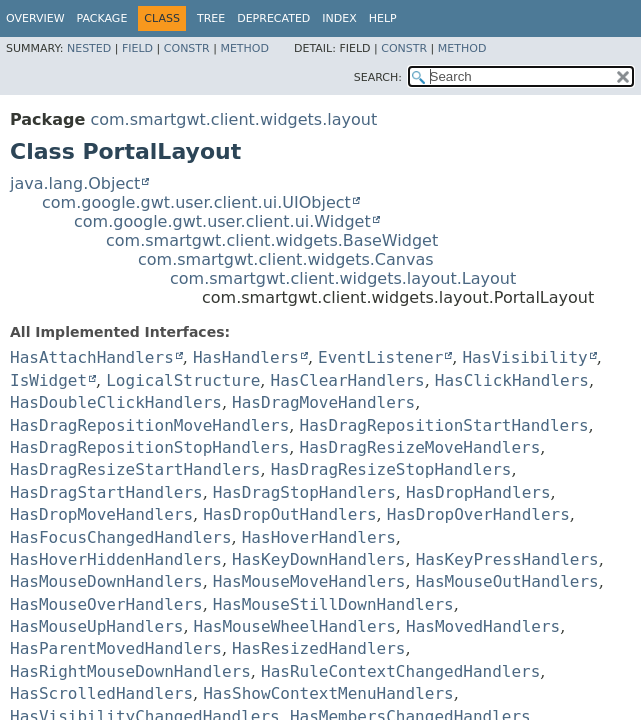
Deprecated (273, 18)
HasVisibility (524, 357)
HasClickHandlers (512, 380)
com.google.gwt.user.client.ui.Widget (222, 221)
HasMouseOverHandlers (106, 604)
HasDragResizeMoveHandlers (420, 447)
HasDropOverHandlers (478, 514)
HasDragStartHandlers (106, 492)
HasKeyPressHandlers (507, 559)
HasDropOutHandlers (289, 514)
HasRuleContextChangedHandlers (400, 671)
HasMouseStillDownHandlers (333, 604)
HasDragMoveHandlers (323, 402)
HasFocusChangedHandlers (121, 537)
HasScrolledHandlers (101, 693)
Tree (211, 18)
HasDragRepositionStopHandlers (149, 447)
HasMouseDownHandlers (106, 581)
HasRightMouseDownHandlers (130, 671)
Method (244, 48)
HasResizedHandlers (318, 648)
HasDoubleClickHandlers (116, 402)
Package (102, 18)
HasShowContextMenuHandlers (328, 693)
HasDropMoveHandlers (101, 514)
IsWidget (48, 380)
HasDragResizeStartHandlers (135, 469)
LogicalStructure (183, 380)
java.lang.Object (75, 183)
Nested (89, 48)
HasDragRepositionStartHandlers (444, 425)
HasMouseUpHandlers (96, 626)
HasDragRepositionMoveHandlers (149, 425)
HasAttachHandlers (92, 357)
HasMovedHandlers (483, 626)
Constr (187, 48)
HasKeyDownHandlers (318, 559)
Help (383, 18)
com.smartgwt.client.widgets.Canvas (286, 259)
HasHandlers (246, 357)
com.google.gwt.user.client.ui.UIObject (196, 202)
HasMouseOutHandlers (507, 581)
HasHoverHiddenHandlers (116, 559)
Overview (35, 18)
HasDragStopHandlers (304, 492)
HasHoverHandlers (319, 537)
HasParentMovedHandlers (116, 648)
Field (137, 48)
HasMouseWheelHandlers (295, 626)
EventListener (380, 357)
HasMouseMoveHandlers (309, 581)
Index (339, 18)
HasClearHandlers (348, 380)
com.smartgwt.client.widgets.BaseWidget (272, 240)
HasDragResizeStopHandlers (391, 469)
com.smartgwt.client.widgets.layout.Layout (343, 278)
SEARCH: (378, 77)
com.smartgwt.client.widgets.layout (233, 119)
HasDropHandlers (478, 492)
